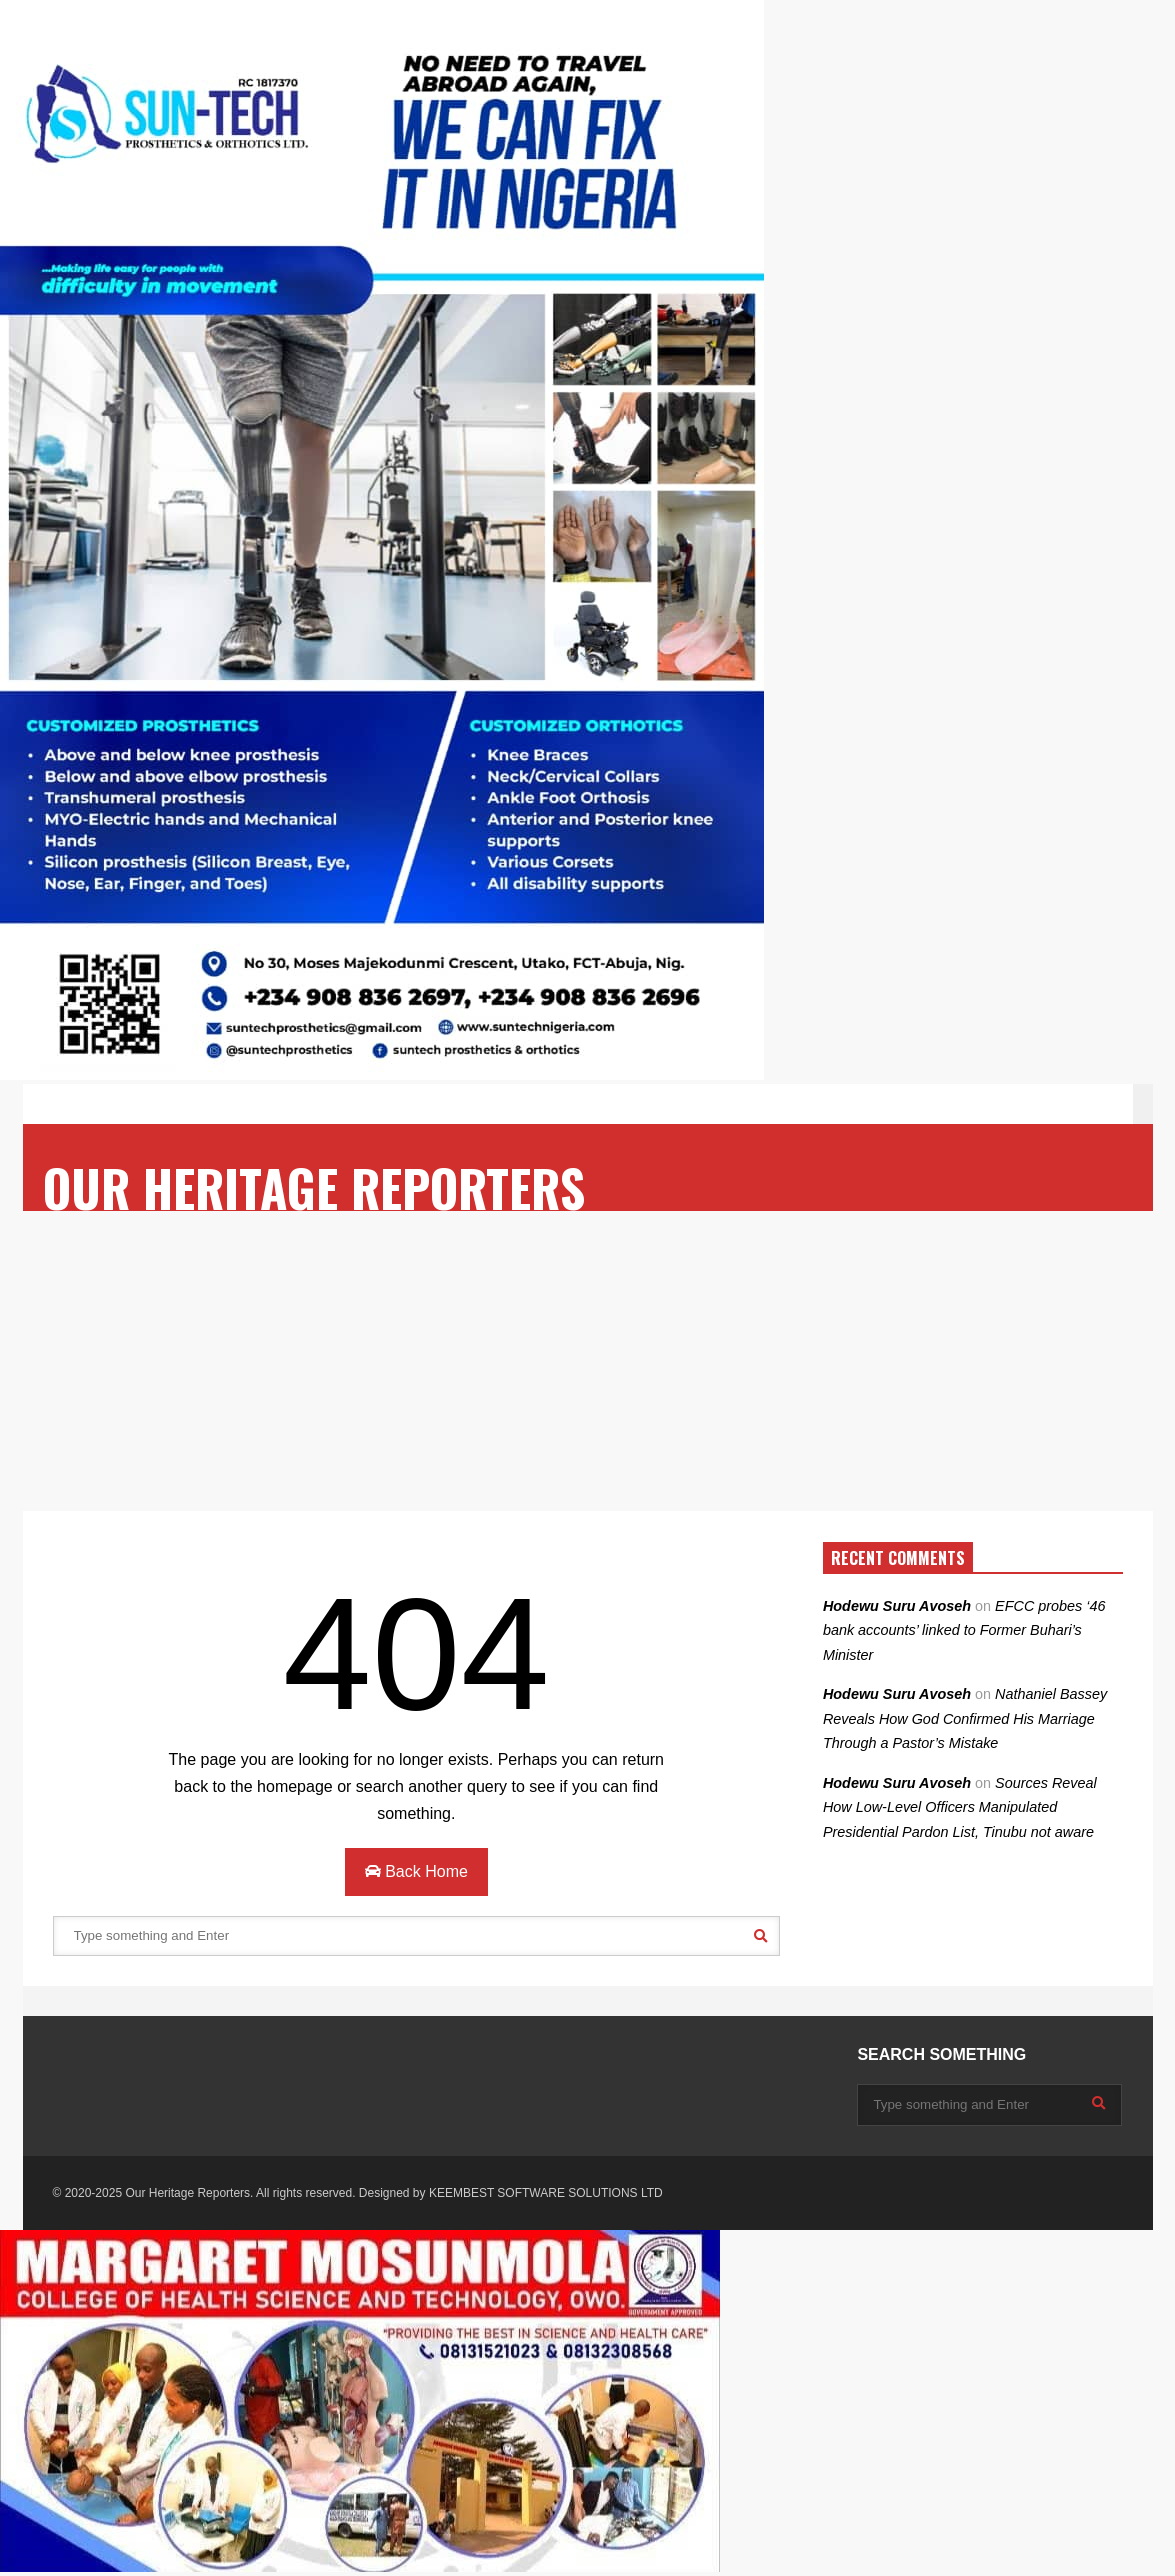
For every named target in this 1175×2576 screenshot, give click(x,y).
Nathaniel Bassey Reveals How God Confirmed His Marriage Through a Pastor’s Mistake (965, 1718)
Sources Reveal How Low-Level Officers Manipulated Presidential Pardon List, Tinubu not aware (960, 1807)
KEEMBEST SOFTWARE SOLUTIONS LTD (546, 2193)
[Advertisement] (587, 1361)
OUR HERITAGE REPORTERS (314, 1187)
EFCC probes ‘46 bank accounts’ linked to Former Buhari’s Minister (964, 1630)
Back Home (416, 1871)
